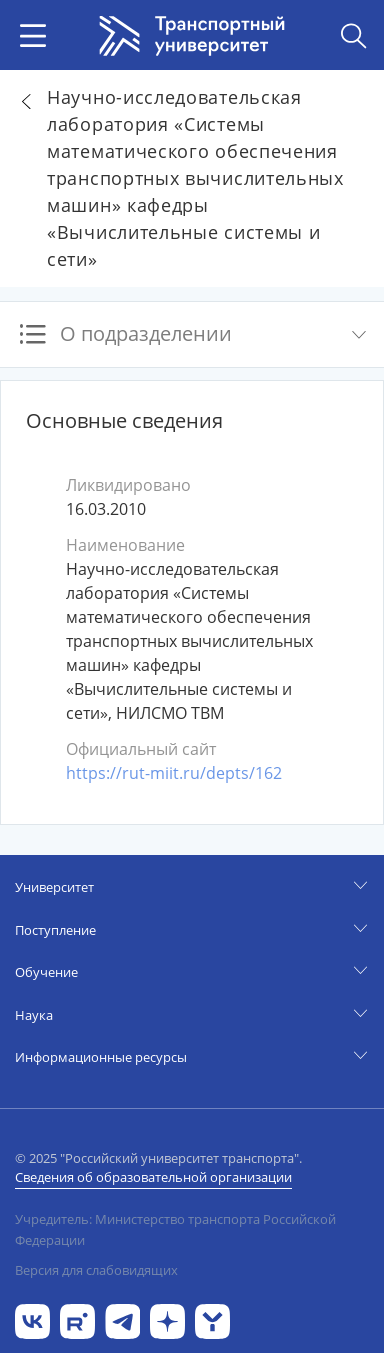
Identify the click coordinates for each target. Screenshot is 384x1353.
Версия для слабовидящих (96, 1270)
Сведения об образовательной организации (153, 1177)
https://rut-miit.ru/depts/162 (174, 773)
